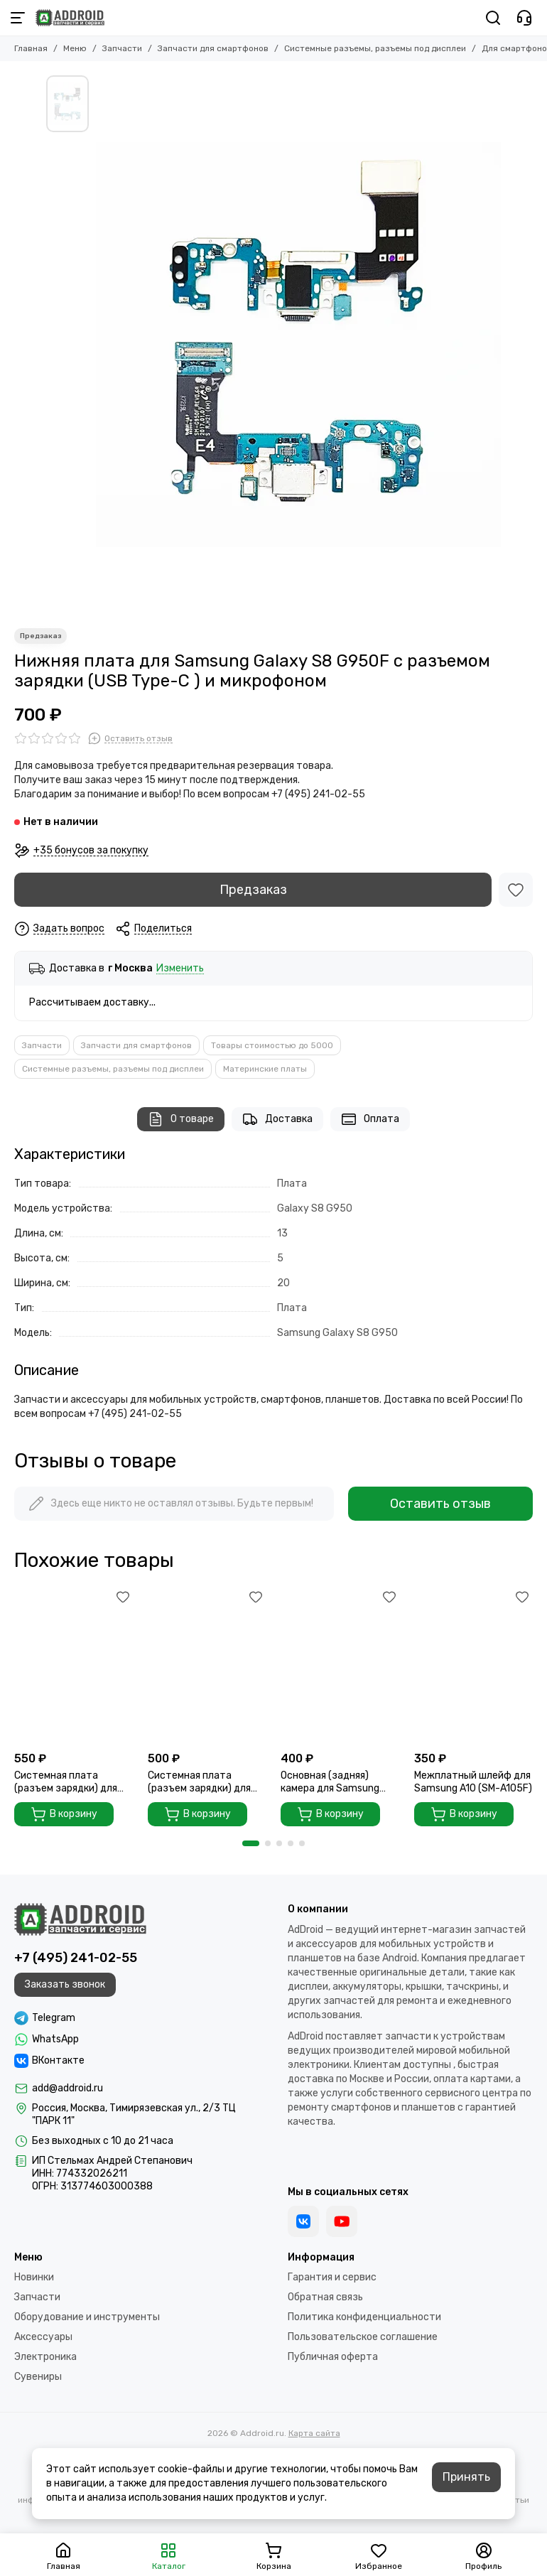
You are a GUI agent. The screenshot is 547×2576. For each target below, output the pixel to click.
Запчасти (122, 48)
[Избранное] (516, 890)
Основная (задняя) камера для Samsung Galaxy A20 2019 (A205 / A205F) (339, 1782)
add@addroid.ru (67, 2088)
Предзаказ (253, 890)
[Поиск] (493, 18)
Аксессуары (43, 2337)
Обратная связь (325, 2297)
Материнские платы (265, 1069)
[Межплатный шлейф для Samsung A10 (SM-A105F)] (474, 1665)
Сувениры (38, 2377)
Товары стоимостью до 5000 (272, 1045)
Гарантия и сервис (332, 2277)
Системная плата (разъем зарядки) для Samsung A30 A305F (65, 1782)
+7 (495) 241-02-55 (75, 1958)
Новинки (34, 2277)
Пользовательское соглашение (363, 2337)
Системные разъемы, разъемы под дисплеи (375, 48)
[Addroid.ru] (70, 17)
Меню (75, 48)
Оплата (370, 1119)
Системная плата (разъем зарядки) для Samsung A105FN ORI (199, 1782)
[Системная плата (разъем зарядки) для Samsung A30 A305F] (74, 1665)
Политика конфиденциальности (364, 2317)
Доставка (277, 1119)
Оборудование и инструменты (87, 2317)
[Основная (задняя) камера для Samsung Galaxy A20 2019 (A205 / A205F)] (340, 1665)
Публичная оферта (333, 2357)
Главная (31, 48)
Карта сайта (314, 2433)
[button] (250, 1843)
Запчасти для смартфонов (213, 48)
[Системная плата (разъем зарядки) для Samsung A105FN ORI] (207, 1665)
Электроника (45, 2357)
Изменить (180, 969)
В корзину (64, 1814)
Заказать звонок (65, 1984)
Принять (466, 2477)
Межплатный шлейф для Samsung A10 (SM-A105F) (473, 1781)
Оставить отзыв (440, 1503)
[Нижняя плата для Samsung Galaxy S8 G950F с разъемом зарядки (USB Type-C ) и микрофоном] (298, 344)
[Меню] (18, 18)
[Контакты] (524, 18)
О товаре (181, 1119)
